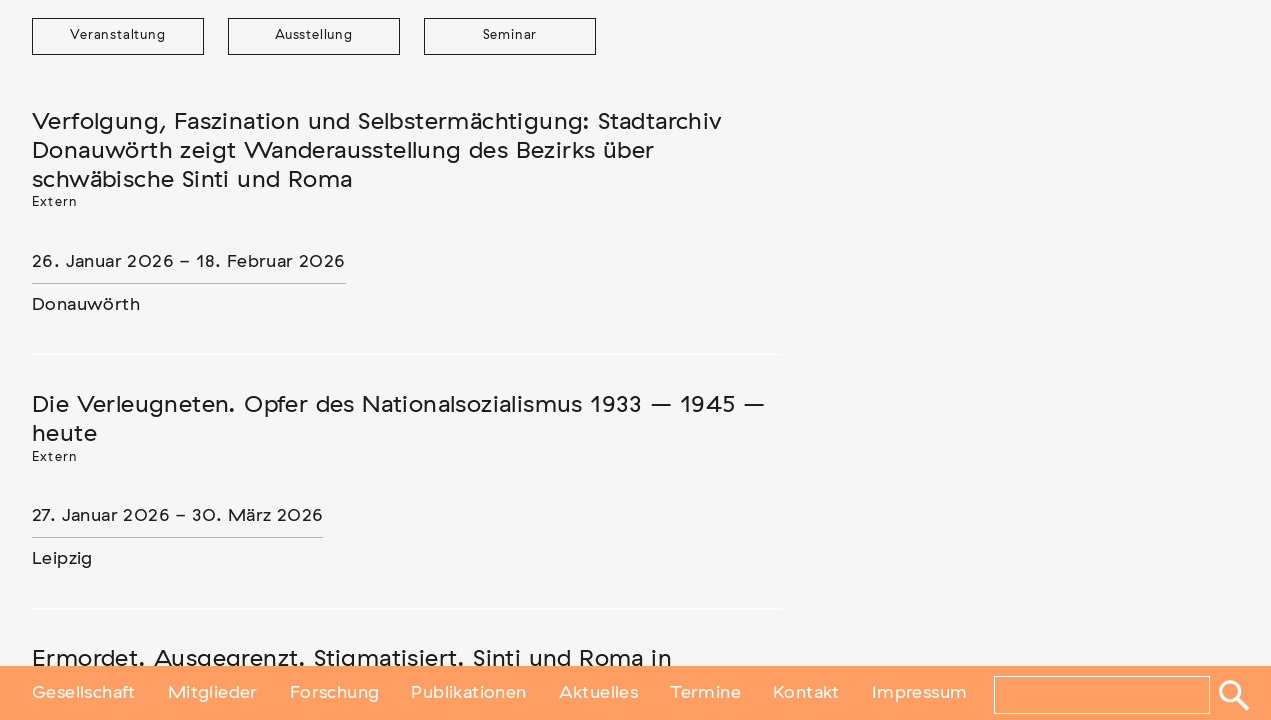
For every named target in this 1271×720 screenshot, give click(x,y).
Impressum (920, 693)
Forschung (335, 693)
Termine (705, 693)
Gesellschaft (84, 693)
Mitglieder (213, 693)
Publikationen (468, 693)
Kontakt (806, 693)
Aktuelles (599, 693)
